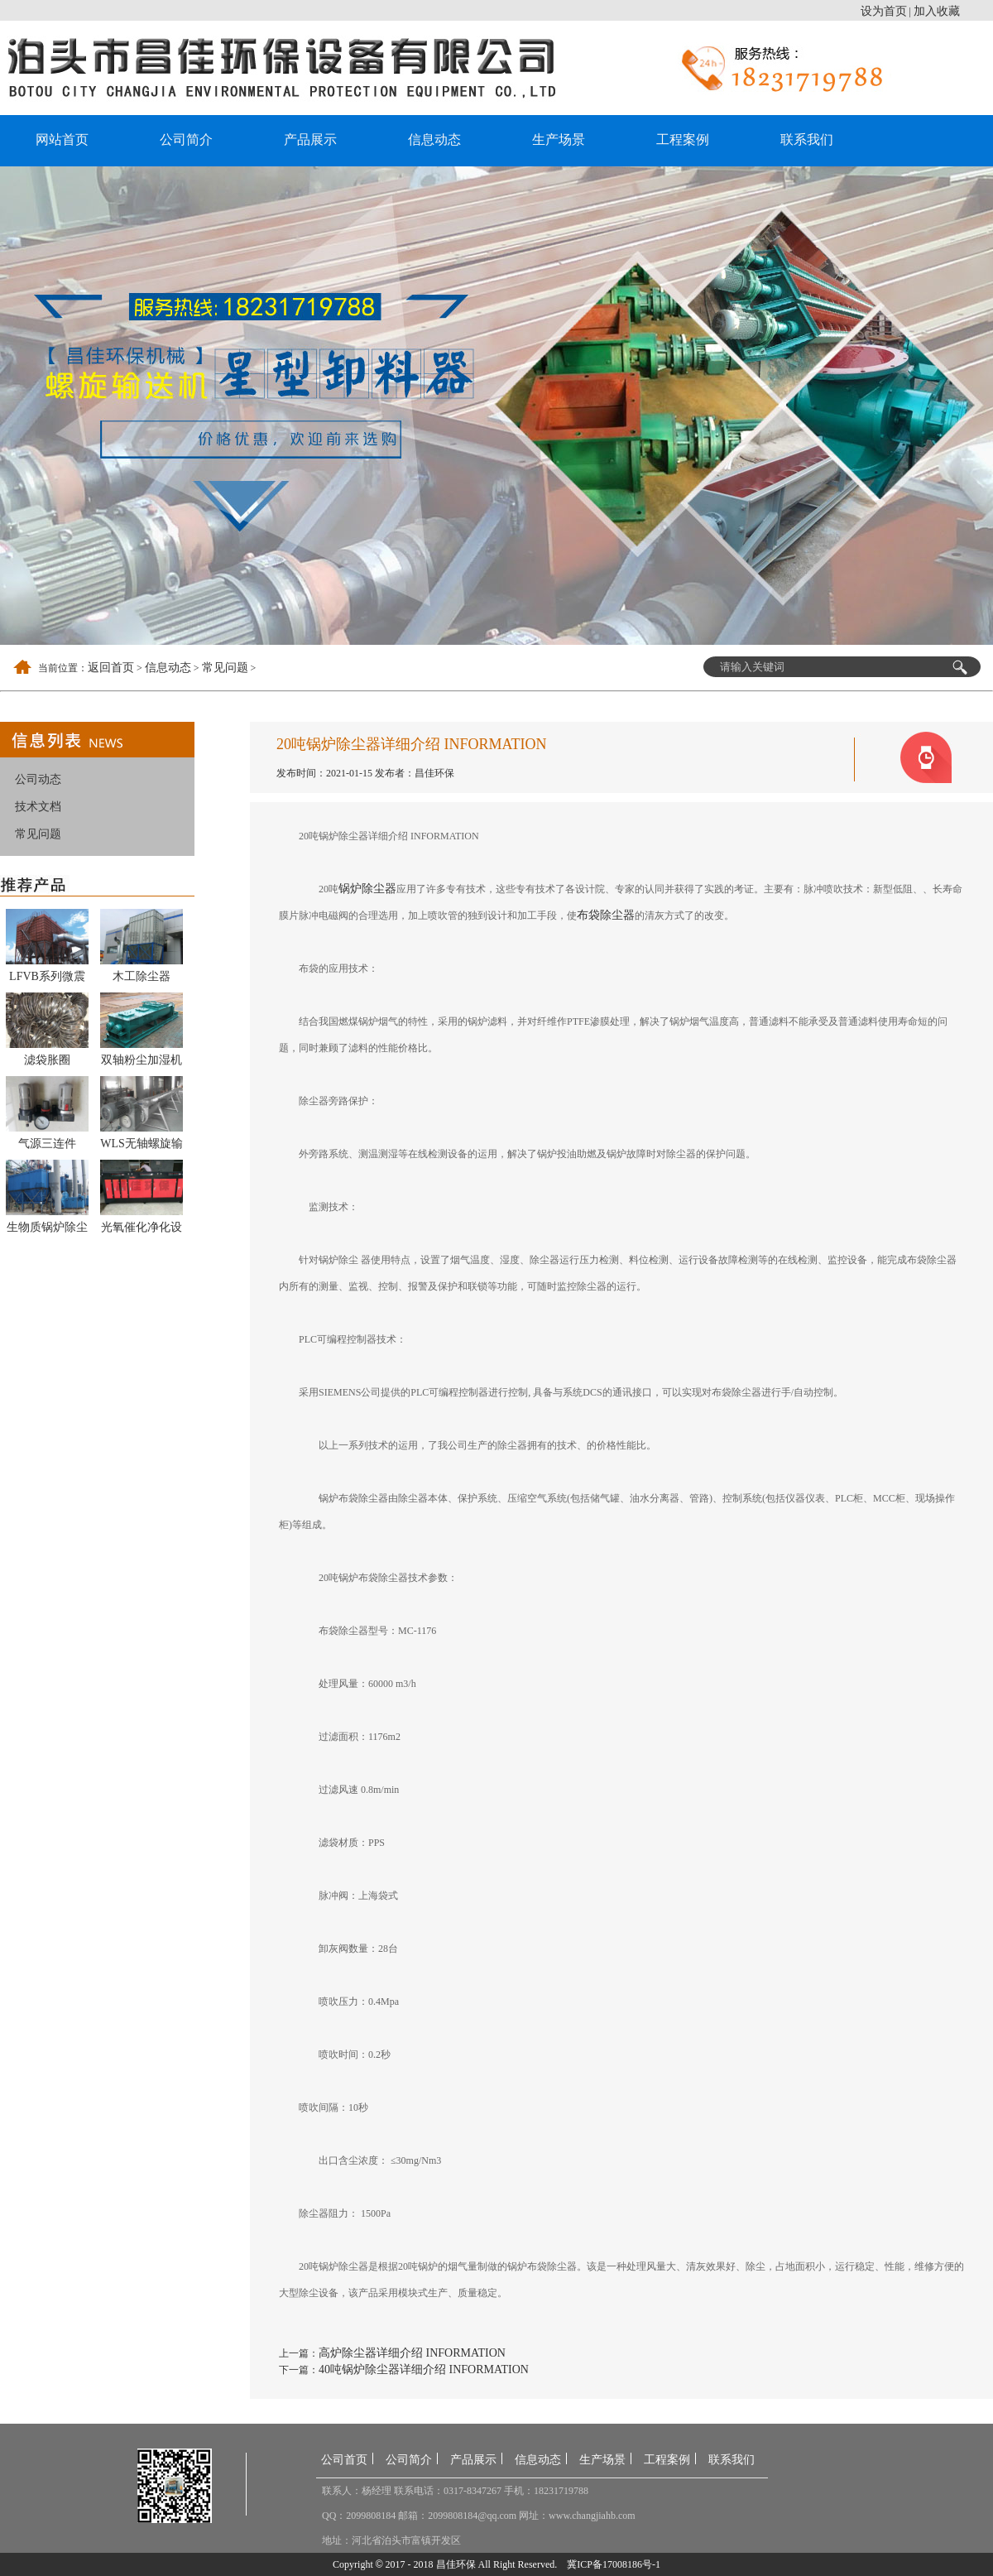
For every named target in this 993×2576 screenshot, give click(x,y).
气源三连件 (47, 1143)
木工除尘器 (141, 976)
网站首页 (62, 139)
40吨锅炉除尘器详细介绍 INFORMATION (424, 2369)
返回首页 (111, 667)
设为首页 (884, 11)
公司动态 (38, 779)
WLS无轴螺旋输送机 (141, 1146)
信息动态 (434, 139)
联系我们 (806, 139)
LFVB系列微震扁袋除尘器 (47, 979)
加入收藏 (937, 11)
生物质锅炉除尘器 (47, 1230)
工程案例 (682, 139)
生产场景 (558, 139)
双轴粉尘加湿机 (141, 1060)
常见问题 (225, 667)
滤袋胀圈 (47, 1060)
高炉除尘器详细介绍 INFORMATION (412, 2353)
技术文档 (38, 806)
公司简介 (186, 139)
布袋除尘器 (606, 915)
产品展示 (310, 139)
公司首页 (344, 2459)
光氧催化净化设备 (141, 1230)
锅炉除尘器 (367, 888)
